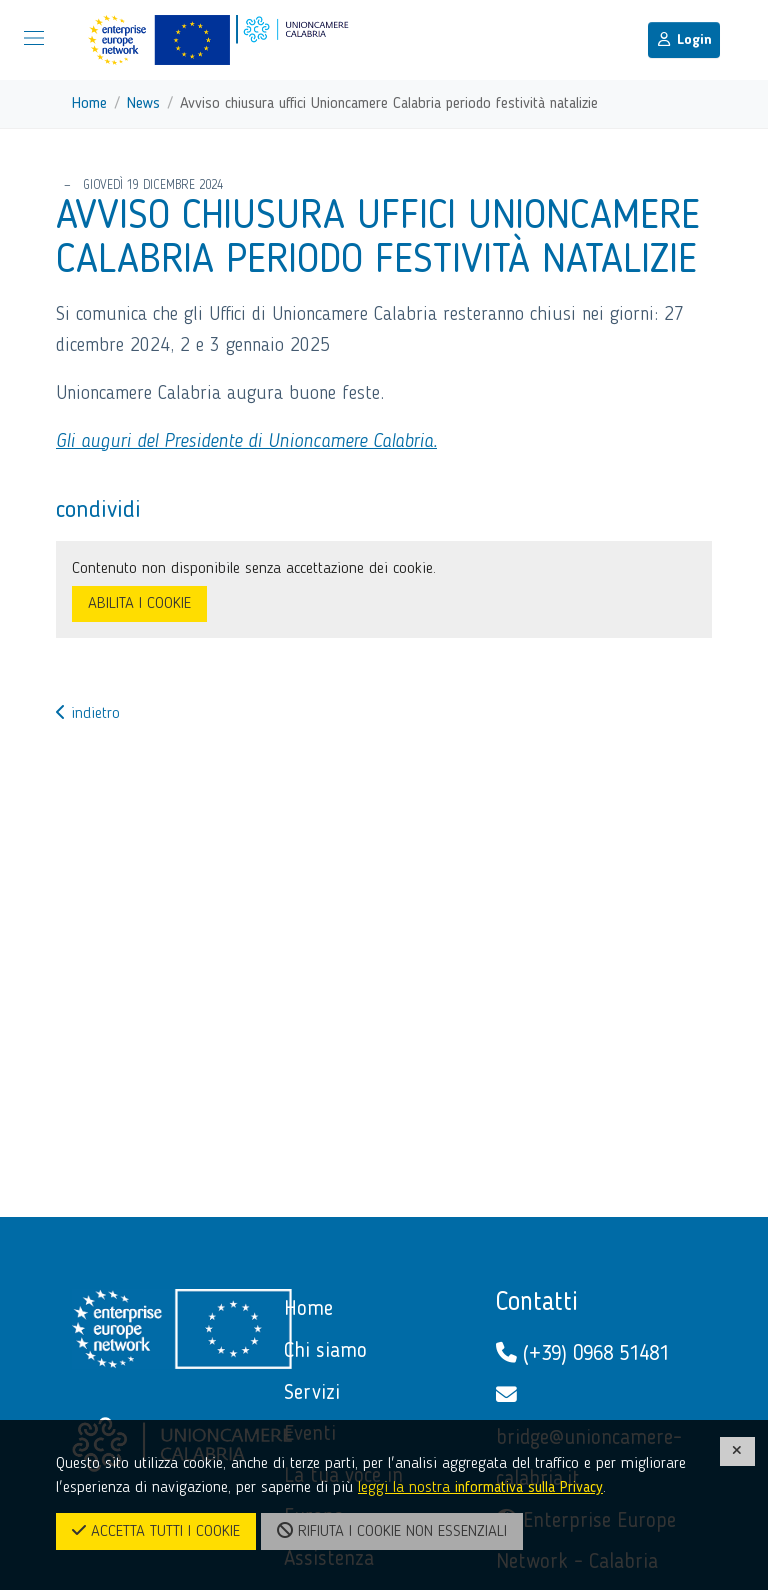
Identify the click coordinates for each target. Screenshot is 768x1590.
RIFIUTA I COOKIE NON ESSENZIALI (392, 1531)
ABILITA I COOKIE (139, 604)
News (143, 104)
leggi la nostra (480, 1488)
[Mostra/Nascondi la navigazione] (34, 38)
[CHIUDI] (738, 1451)
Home (89, 104)
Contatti (537, 1303)
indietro (88, 714)
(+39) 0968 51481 (582, 1353)
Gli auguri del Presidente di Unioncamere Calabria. (246, 442)
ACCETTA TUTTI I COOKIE (156, 1531)
